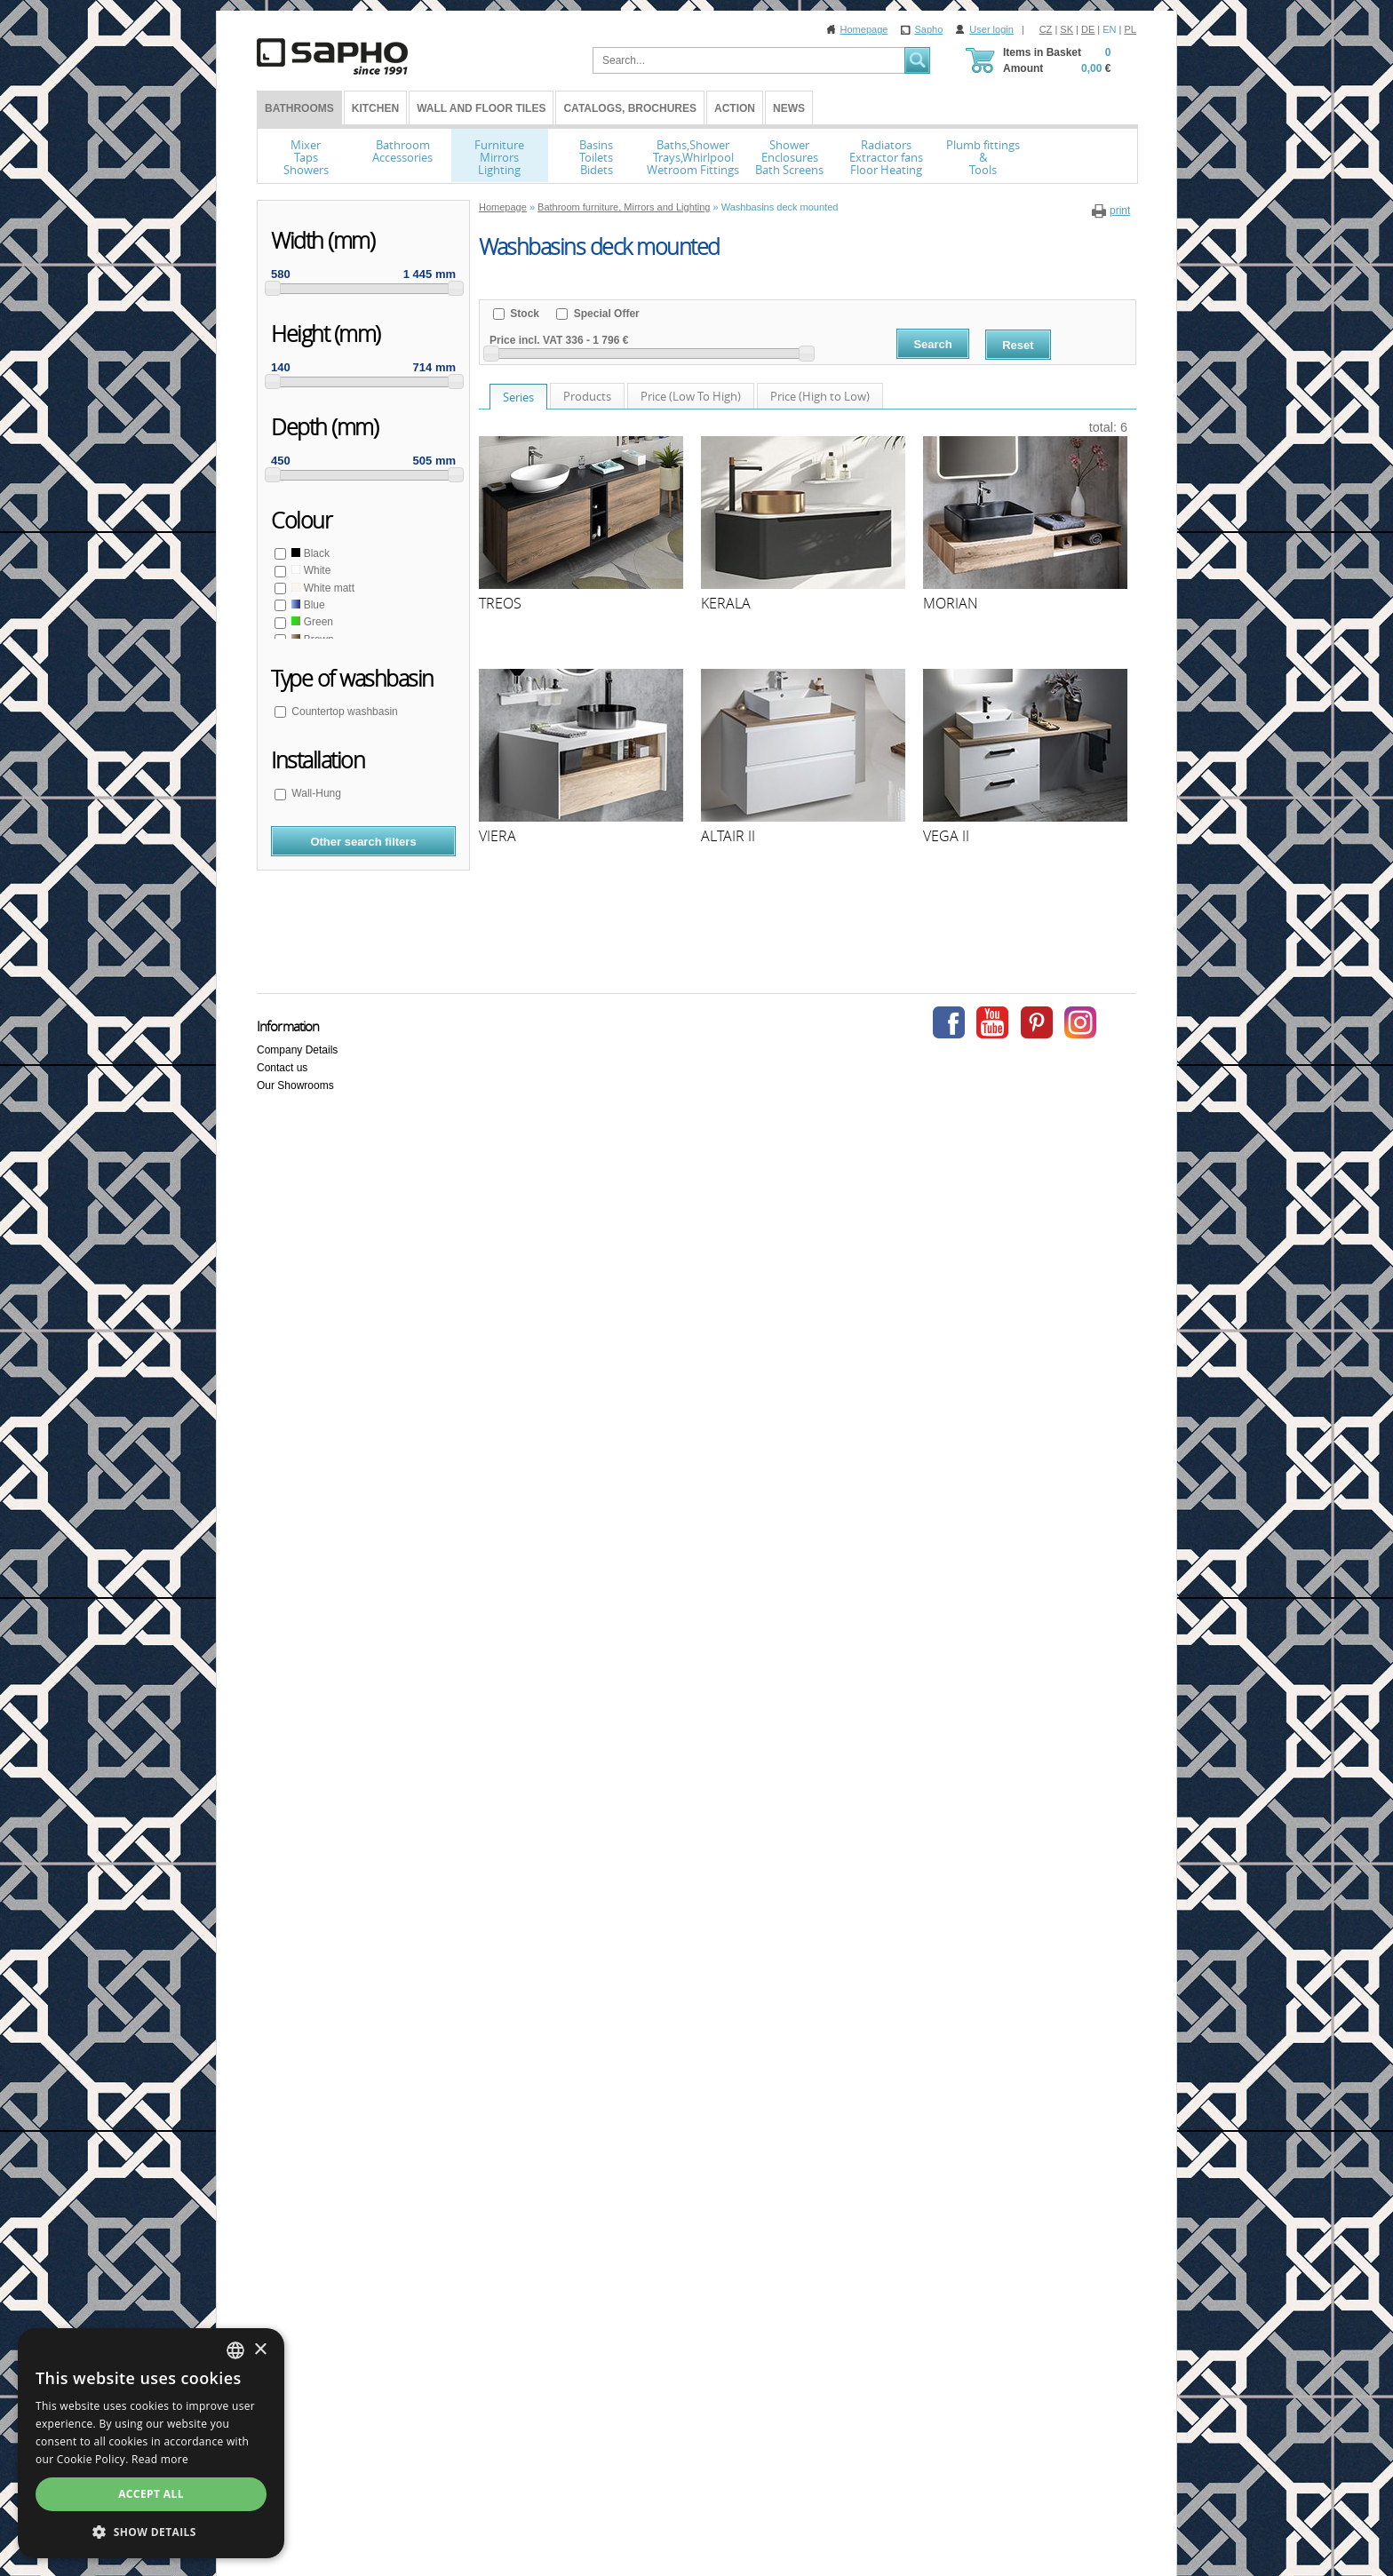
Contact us (282, 1067)
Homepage (864, 29)
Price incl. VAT (526, 340)
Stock (523, 313)
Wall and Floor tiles (481, 108)
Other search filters (363, 841)
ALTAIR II (728, 836)
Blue (307, 605)
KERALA (726, 603)
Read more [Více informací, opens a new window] (159, 2459)
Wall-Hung (315, 793)
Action (734, 108)
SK (1066, 29)
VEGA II (946, 836)
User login (991, 29)
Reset (1017, 345)
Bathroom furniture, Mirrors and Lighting (623, 207)
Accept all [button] (151, 2493)
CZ (1046, 29)
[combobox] (235, 2350)
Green (311, 622)
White (309, 570)
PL (1130, 29)
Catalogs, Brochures (629, 108)
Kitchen (375, 108)
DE (1087, 29)
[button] (151, 2531)
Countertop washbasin (343, 711)
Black (309, 553)
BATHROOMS (299, 108)
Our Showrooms (295, 1085)
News (789, 108)
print (1120, 210)
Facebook (949, 1022)
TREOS (500, 603)
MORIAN (950, 603)
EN (1109, 29)
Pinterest (1037, 1022)
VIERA (497, 836)
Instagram (1080, 1022)
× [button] (260, 2350)
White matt (321, 588)
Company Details (297, 1050)
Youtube (992, 1022)
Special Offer (604, 313)
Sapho (928, 29)
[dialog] (151, 2443)
